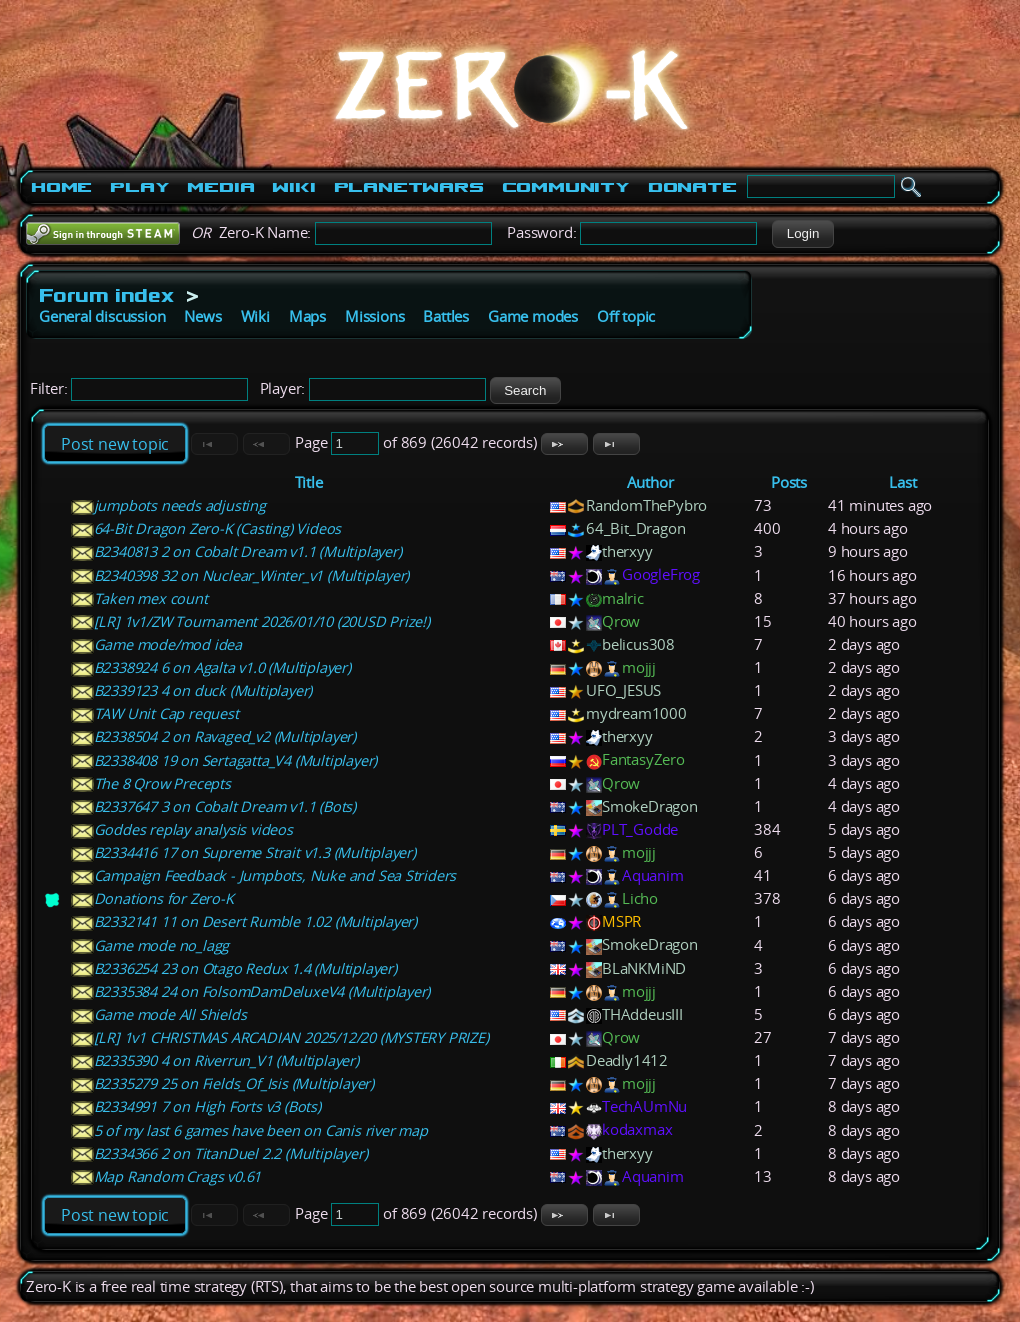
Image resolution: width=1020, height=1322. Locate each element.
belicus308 (638, 644)
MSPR (621, 921)
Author (650, 482)
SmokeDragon (650, 806)
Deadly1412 (627, 1060)
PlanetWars (409, 187)
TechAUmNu (644, 1106)
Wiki (293, 187)
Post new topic (115, 444)
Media (220, 187)
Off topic (626, 316)
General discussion (102, 316)
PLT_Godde (640, 829)
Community (566, 187)
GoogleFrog (661, 574)
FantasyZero (643, 759)
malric (623, 598)
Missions (374, 316)
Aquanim (653, 875)
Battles (446, 316)
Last (902, 482)
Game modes (533, 316)
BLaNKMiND (644, 968)
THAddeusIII (642, 1014)
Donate (692, 187)
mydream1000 (636, 713)
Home (61, 187)
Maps (307, 316)
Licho (640, 898)
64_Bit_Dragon (635, 528)
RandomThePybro (646, 505)
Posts (789, 482)
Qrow (621, 621)
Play (139, 187)
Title (309, 482)
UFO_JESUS (623, 690)
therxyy (627, 551)
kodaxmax (637, 1129)
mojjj (639, 667)
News (202, 316)
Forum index (106, 295)
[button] (802, 234)
